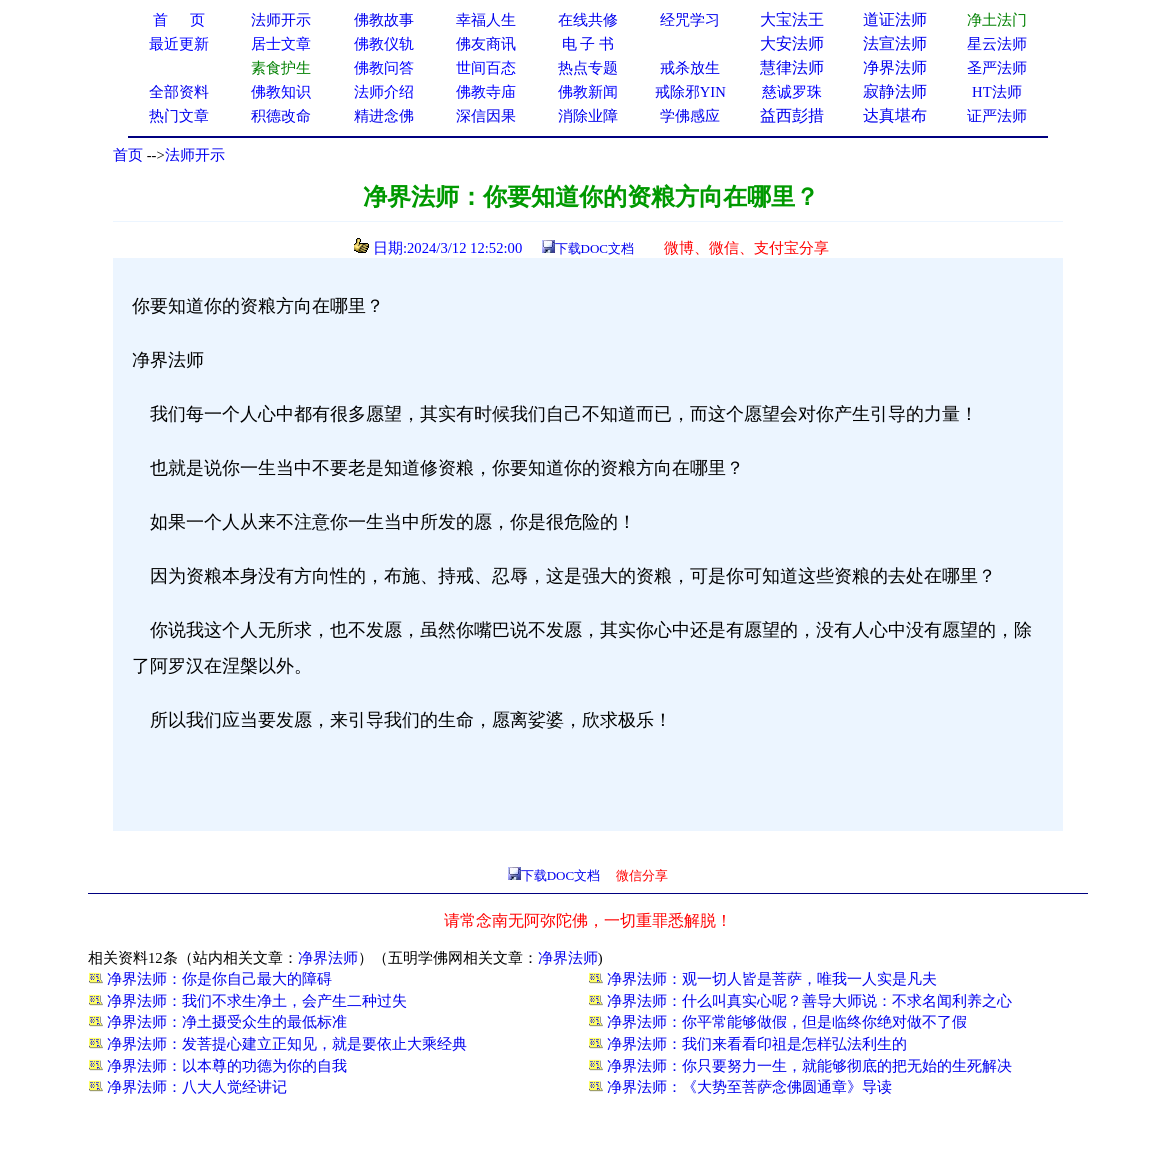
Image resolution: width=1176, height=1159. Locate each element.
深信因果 (486, 116)
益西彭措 (792, 115)
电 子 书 (588, 44)
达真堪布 (895, 115)
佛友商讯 (486, 44)
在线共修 (588, 20)
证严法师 (997, 116)
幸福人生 (486, 20)
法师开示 (195, 155)
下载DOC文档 (594, 248)
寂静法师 (895, 91)
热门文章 (179, 116)
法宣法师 (895, 43)
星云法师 (997, 44)
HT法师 (997, 92)
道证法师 (895, 19)
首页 (128, 155)
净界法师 (895, 67)
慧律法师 (792, 67)
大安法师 (792, 43)
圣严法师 (997, 68)
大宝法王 (792, 19)
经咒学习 (690, 20)
